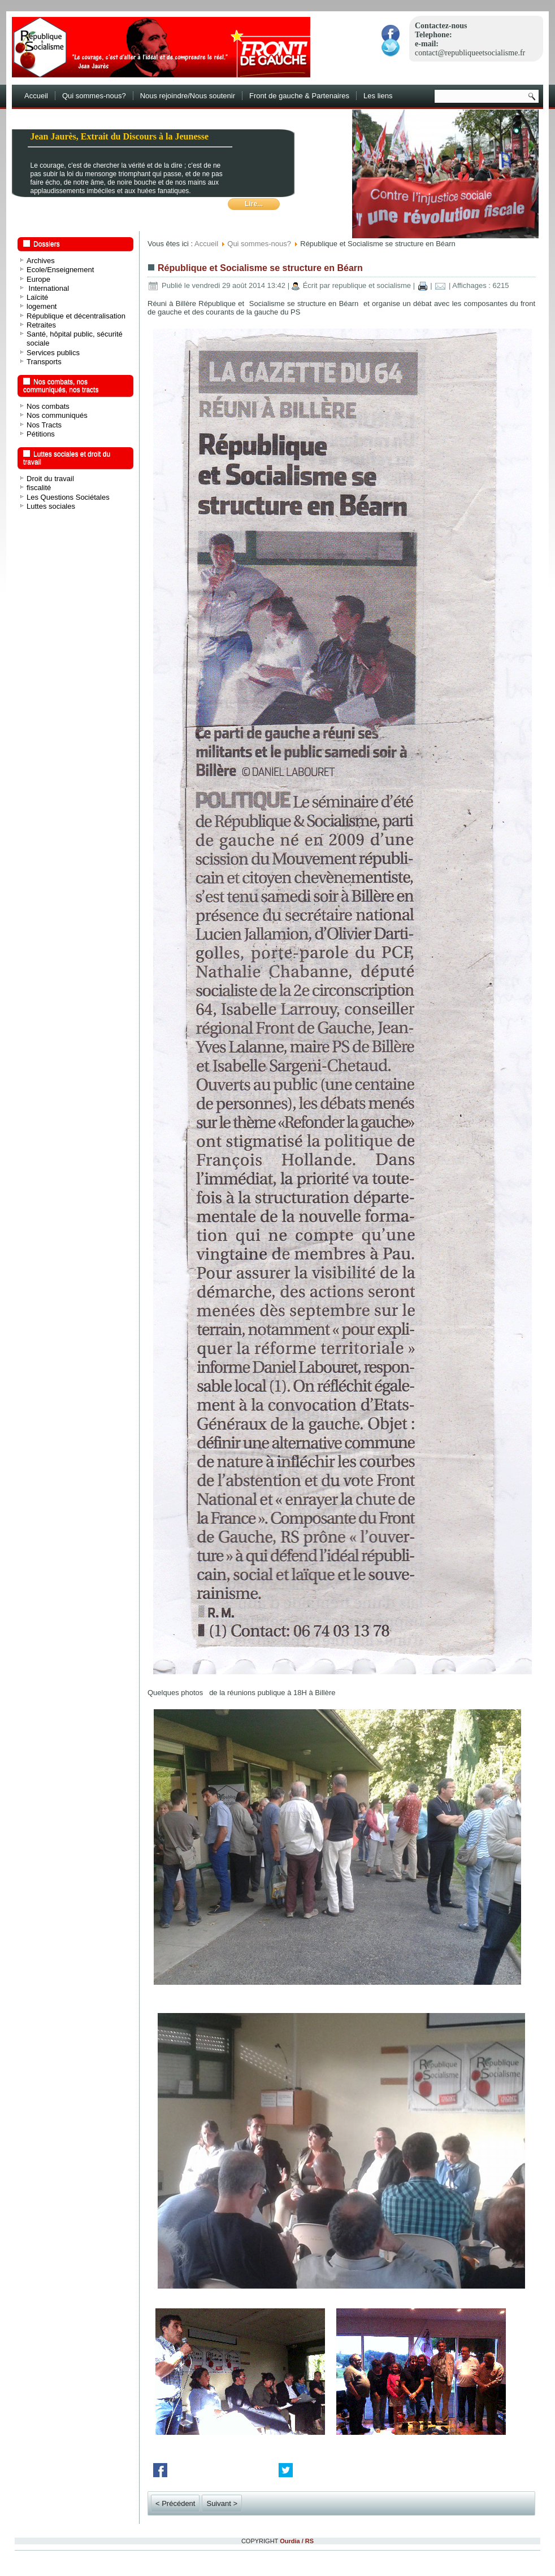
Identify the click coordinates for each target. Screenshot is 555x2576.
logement (42, 306)
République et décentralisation (76, 316)
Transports (44, 361)
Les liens (377, 95)
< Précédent (175, 2503)
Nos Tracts (44, 425)
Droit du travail (50, 478)
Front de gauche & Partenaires (299, 95)
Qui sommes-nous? (94, 95)
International (48, 288)
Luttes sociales (51, 506)
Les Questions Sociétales (68, 497)
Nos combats (48, 406)
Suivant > (221, 2503)
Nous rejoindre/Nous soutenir (187, 95)
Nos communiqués (57, 415)
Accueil (36, 95)
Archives (41, 260)
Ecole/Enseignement (60, 269)
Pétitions (41, 434)
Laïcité (37, 297)
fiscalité (39, 487)
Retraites (41, 325)
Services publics (53, 352)
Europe (38, 279)
